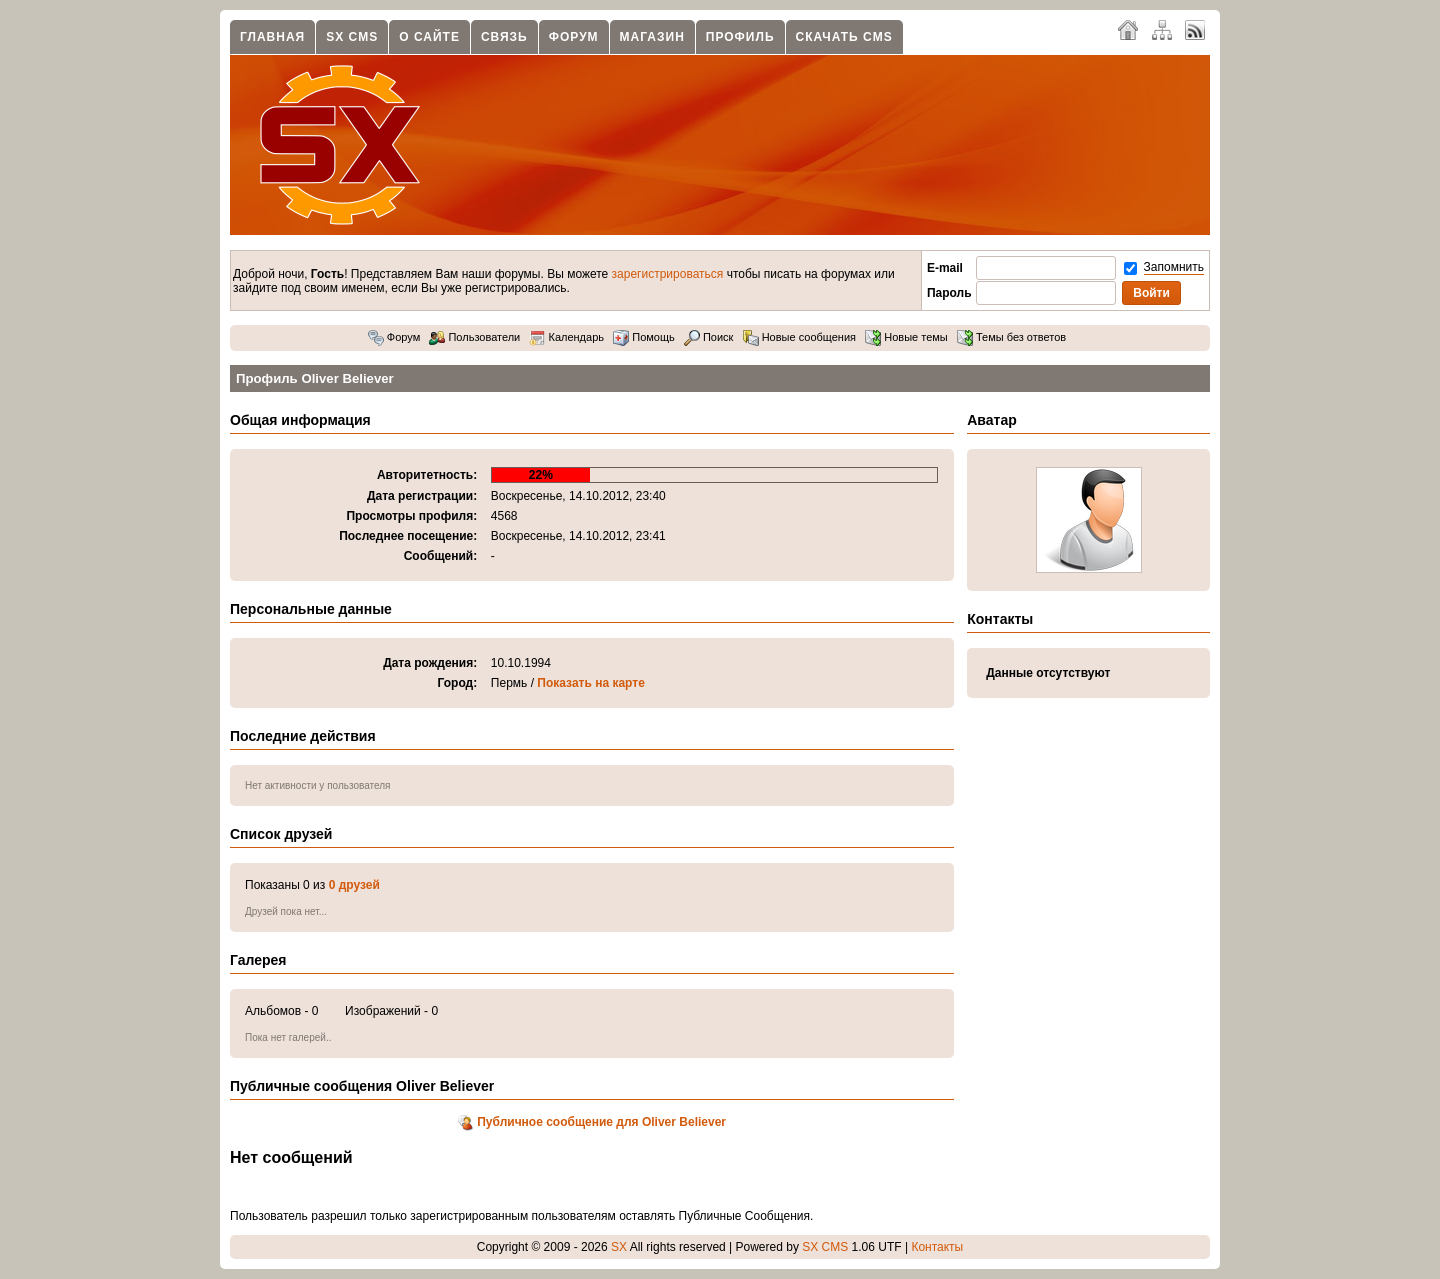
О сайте (429, 37)
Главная (272, 37)
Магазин (652, 37)
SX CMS (352, 37)
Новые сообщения (799, 337)
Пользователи (474, 337)
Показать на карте (591, 683)
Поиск (709, 337)
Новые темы (906, 337)
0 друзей (354, 885)
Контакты (937, 1247)
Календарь (566, 337)
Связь (504, 37)
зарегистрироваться (668, 274)
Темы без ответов (1011, 337)
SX (619, 1247)
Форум (574, 37)
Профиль (740, 37)
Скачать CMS (844, 37)
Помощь (644, 337)
